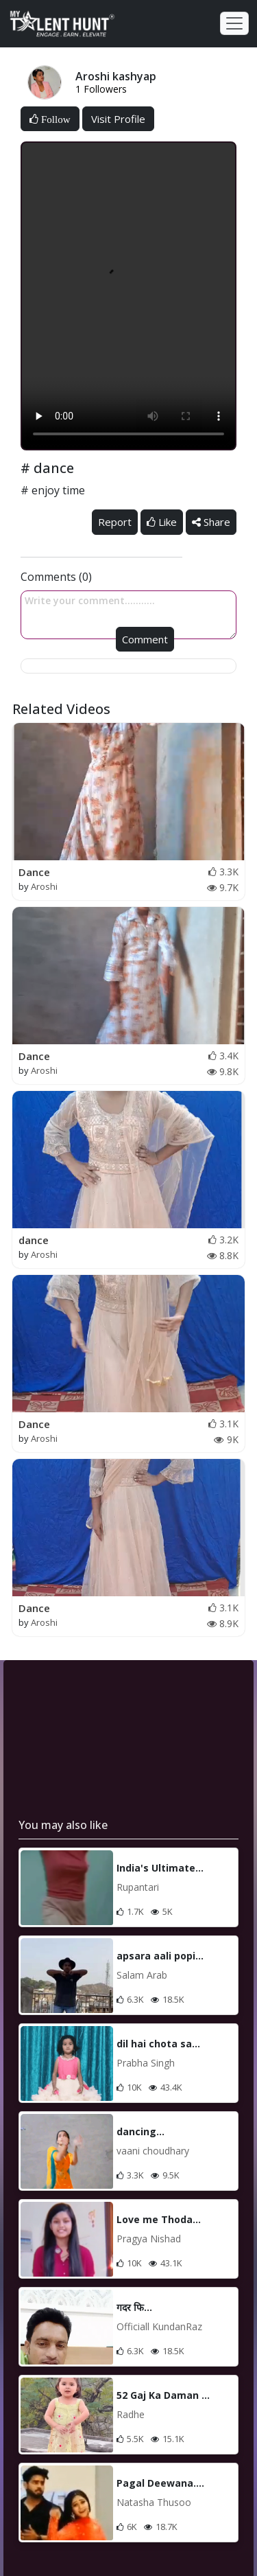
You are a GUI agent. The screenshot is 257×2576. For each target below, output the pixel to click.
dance (34, 1240)
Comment (145, 639)
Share (211, 522)
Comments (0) (56, 576)
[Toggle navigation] (234, 23)
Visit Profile (118, 119)
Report (115, 522)
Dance (34, 872)
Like (162, 522)
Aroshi (44, 886)
